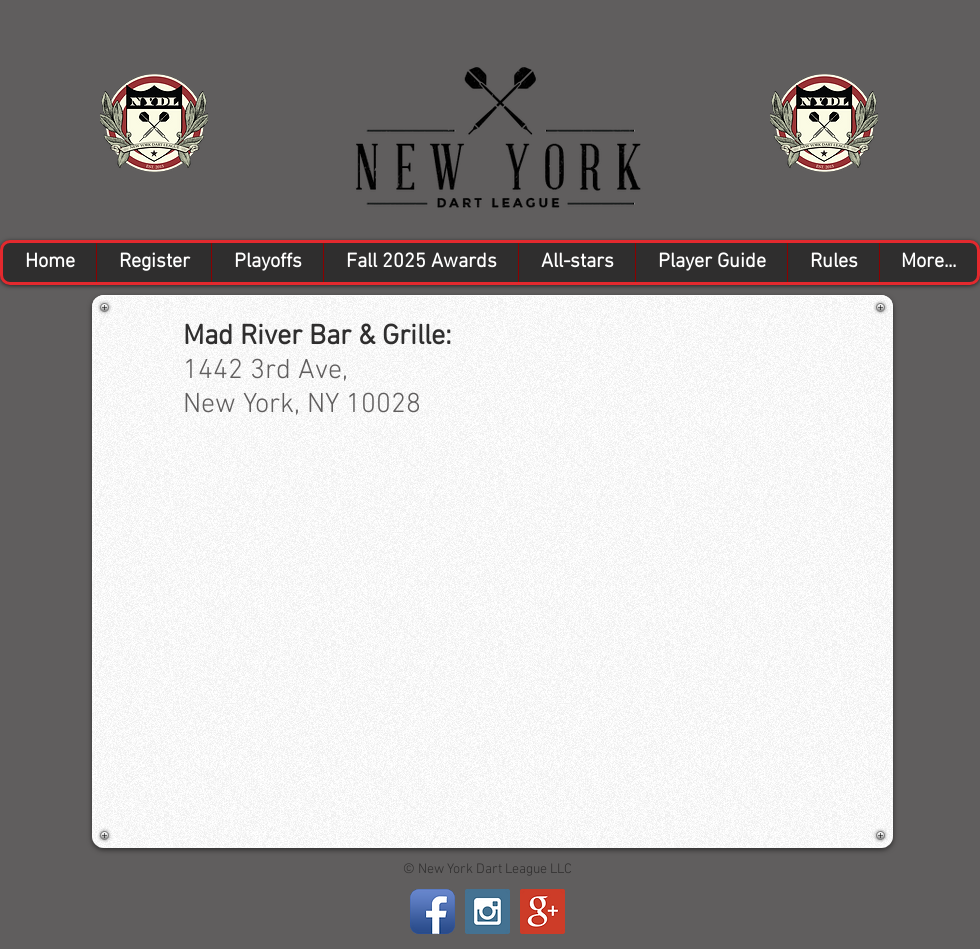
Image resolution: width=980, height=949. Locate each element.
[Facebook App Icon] (432, 911)
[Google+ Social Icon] (542, 911)
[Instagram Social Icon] (487, 911)
